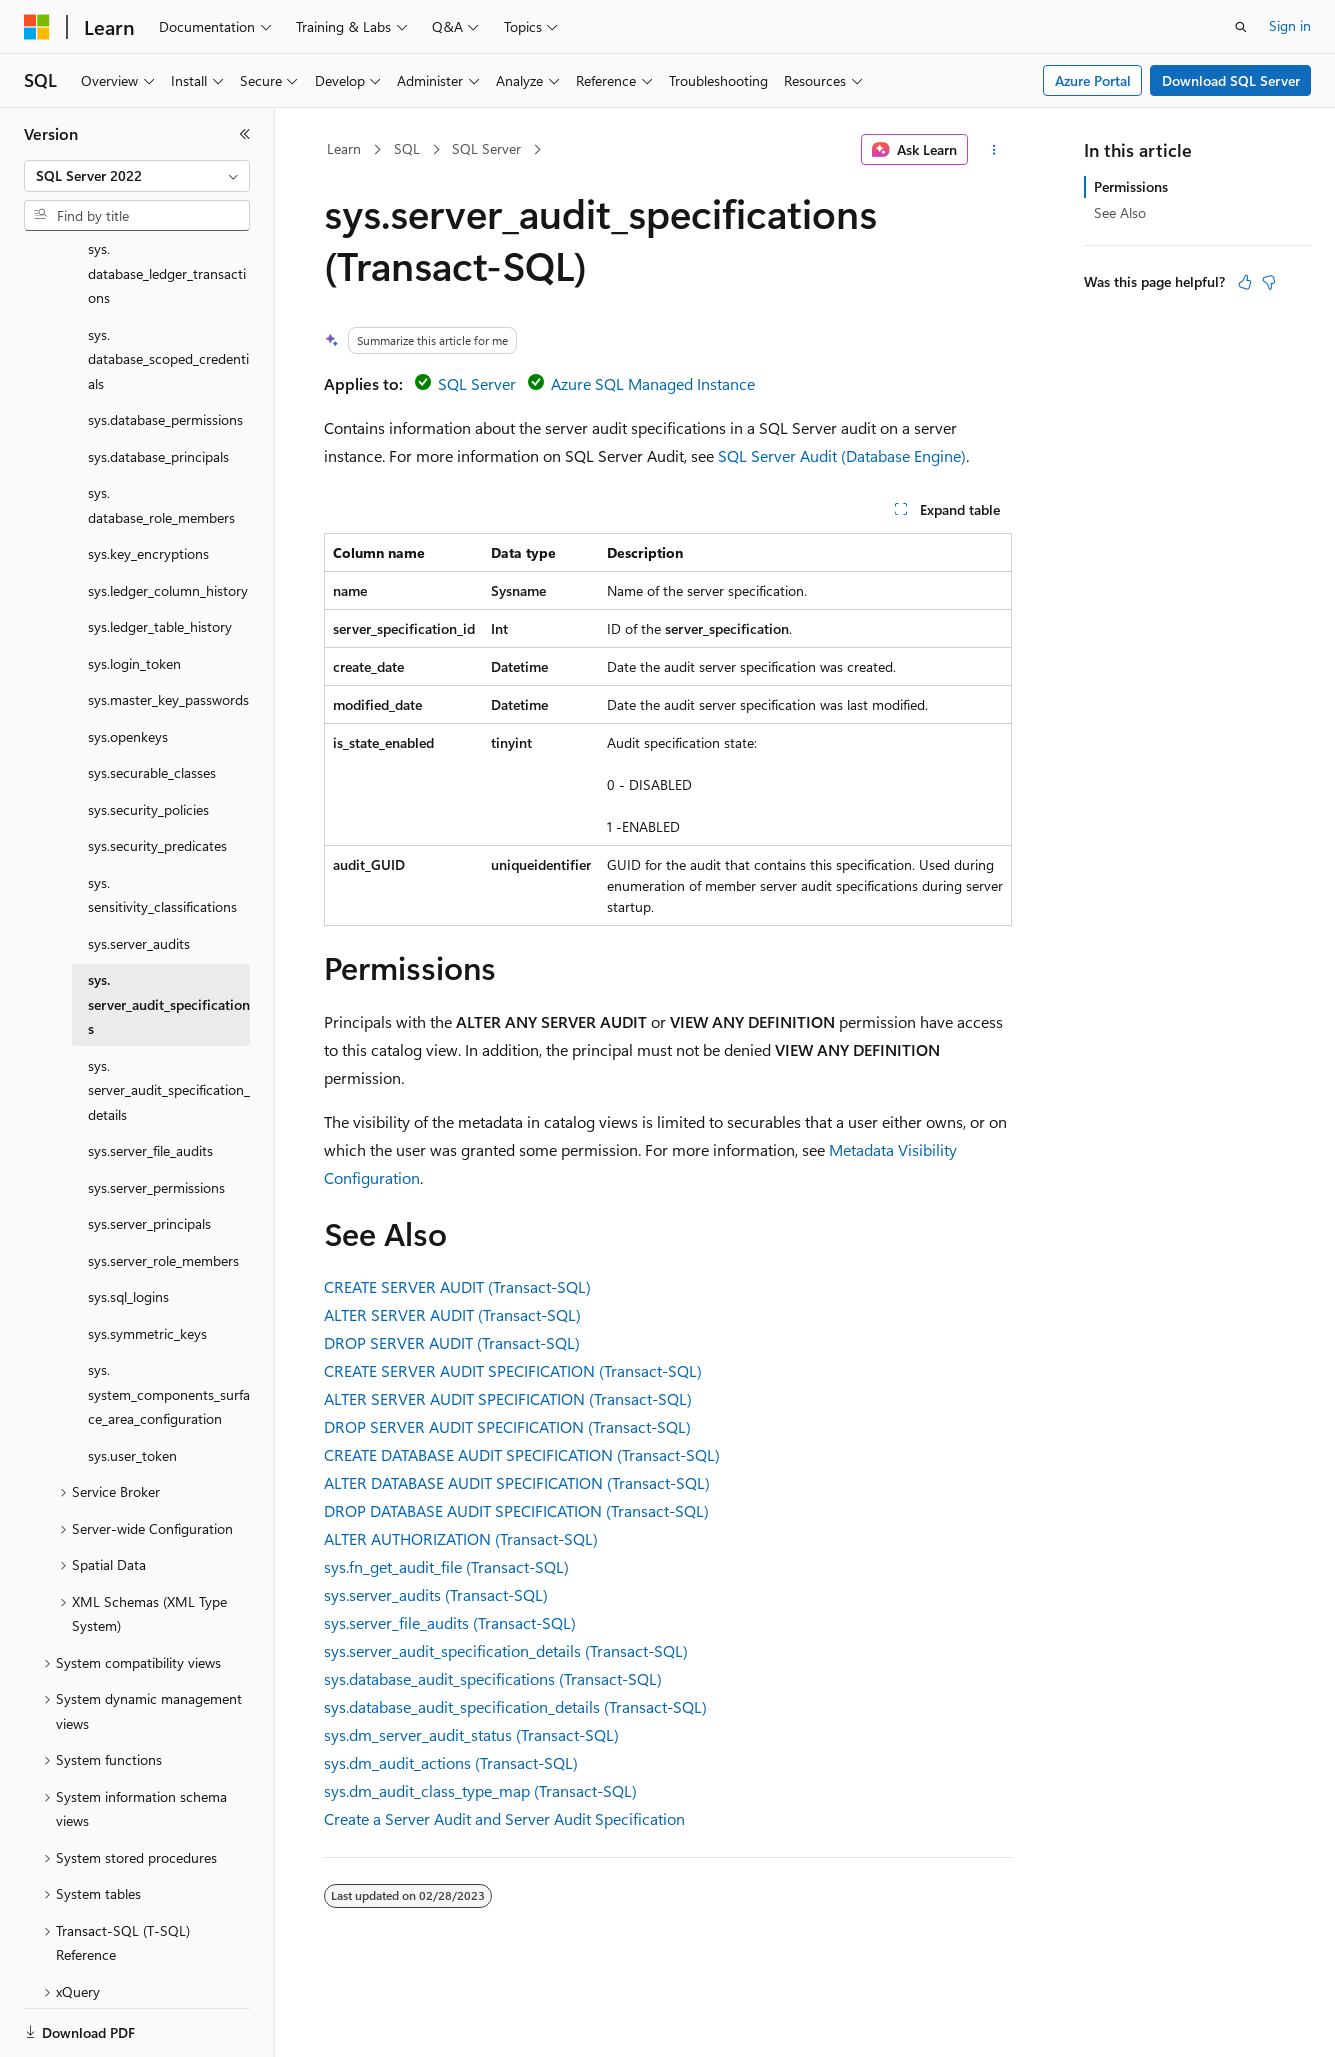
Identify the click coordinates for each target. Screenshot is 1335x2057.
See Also (1120, 212)
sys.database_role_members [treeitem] (161, 436)
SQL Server (486, 148)
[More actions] (993, 150)
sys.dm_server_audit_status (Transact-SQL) (471, 1734)
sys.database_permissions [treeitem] (165, 350)
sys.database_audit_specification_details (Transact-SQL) (515, 1706)
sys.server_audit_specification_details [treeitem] (169, 1021)
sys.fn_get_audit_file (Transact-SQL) (446, 1566)
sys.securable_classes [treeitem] (152, 703)
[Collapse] (245, 134)
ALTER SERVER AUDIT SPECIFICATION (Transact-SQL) (508, 1398)
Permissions (1131, 186)
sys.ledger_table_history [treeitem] (160, 557)
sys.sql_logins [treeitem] (128, 1227)
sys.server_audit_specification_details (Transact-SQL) (506, 1650)
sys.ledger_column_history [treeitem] (168, 521)
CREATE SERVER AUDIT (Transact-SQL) (457, 1286)
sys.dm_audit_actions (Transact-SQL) (451, 1762)
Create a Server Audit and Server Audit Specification (504, 1818)
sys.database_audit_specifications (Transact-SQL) (493, 1678)
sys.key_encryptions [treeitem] (148, 484)
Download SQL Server (1231, 80)
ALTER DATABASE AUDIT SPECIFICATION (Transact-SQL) (517, 1482)
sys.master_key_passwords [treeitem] (168, 630)
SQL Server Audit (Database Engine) (842, 455)
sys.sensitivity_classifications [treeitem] (162, 826)
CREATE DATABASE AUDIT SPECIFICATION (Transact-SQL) (522, 1454)
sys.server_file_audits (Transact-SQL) (450, 1622)
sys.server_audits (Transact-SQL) (436, 1594)
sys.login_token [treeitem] (134, 594)
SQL (407, 148)
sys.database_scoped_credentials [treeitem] (168, 290)
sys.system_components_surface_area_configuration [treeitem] (169, 1325)
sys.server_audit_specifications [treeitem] (169, 935)
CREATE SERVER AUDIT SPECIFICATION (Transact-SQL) (513, 1370)
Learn (344, 148)
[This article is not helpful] (1269, 282)
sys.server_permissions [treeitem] (156, 1118)
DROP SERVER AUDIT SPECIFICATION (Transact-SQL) (507, 1426)
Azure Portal (1093, 80)
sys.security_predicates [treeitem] (157, 776)
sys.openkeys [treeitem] (128, 667)
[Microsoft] (37, 27)
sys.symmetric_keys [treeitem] (147, 1264)
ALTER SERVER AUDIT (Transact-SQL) (452, 1314)
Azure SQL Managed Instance (653, 383)
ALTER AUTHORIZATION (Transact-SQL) (461, 1538)
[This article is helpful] (1245, 282)
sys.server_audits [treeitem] (139, 874)
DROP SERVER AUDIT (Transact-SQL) (452, 1342)
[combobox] (137, 176)
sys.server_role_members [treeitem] (163, 1191)
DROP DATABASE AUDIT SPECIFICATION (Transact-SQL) (516, 1510)
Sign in (1290, 25)
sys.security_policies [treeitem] (148, 740)
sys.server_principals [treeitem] (149, 1154)
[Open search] (1241, 27)
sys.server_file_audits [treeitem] (150, 1081)
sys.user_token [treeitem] (132, 1386)
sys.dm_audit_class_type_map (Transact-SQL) (480, 1790)
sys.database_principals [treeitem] (158, 387)
